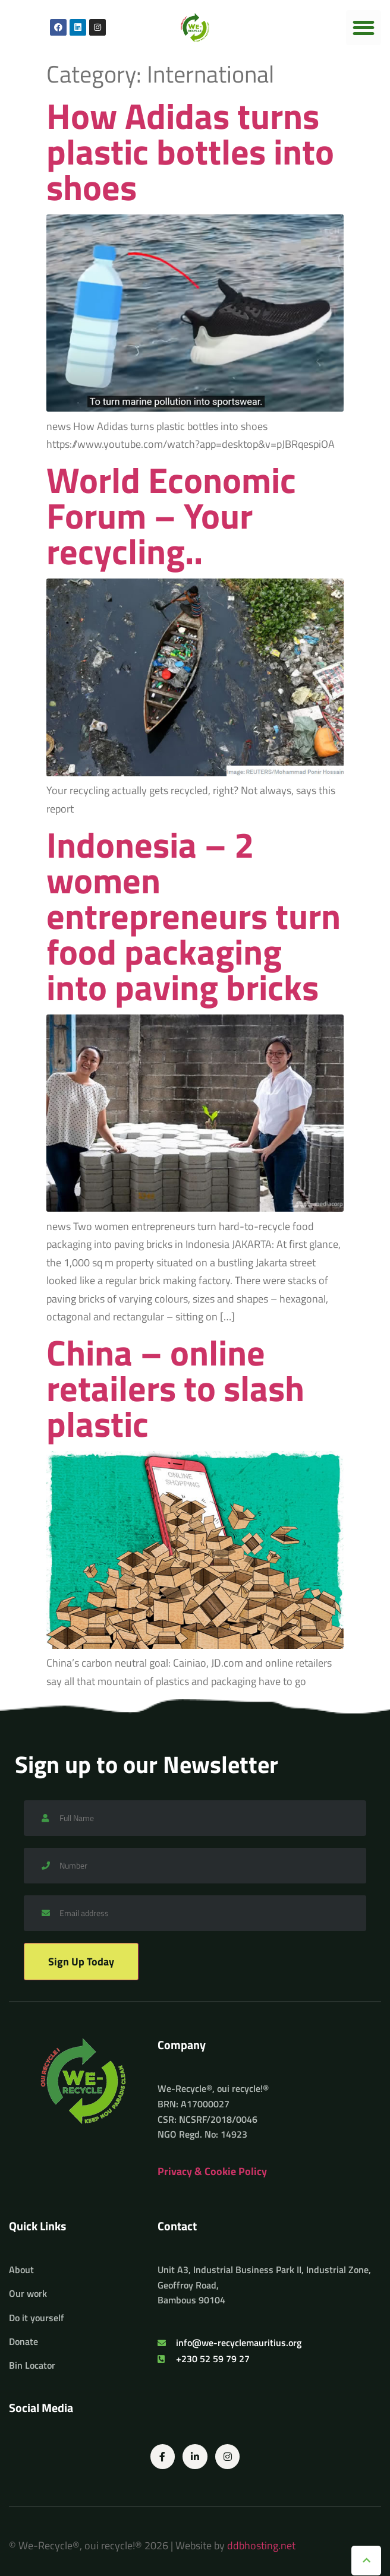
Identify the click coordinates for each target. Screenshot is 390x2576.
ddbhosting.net (261, 2545)
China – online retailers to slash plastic (175, 1387)
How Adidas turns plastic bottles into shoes (190, 151)
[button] (363, 27)
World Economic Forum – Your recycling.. (171, 515)
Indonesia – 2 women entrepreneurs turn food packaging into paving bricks (193, 915)
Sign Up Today (81, 1962)
